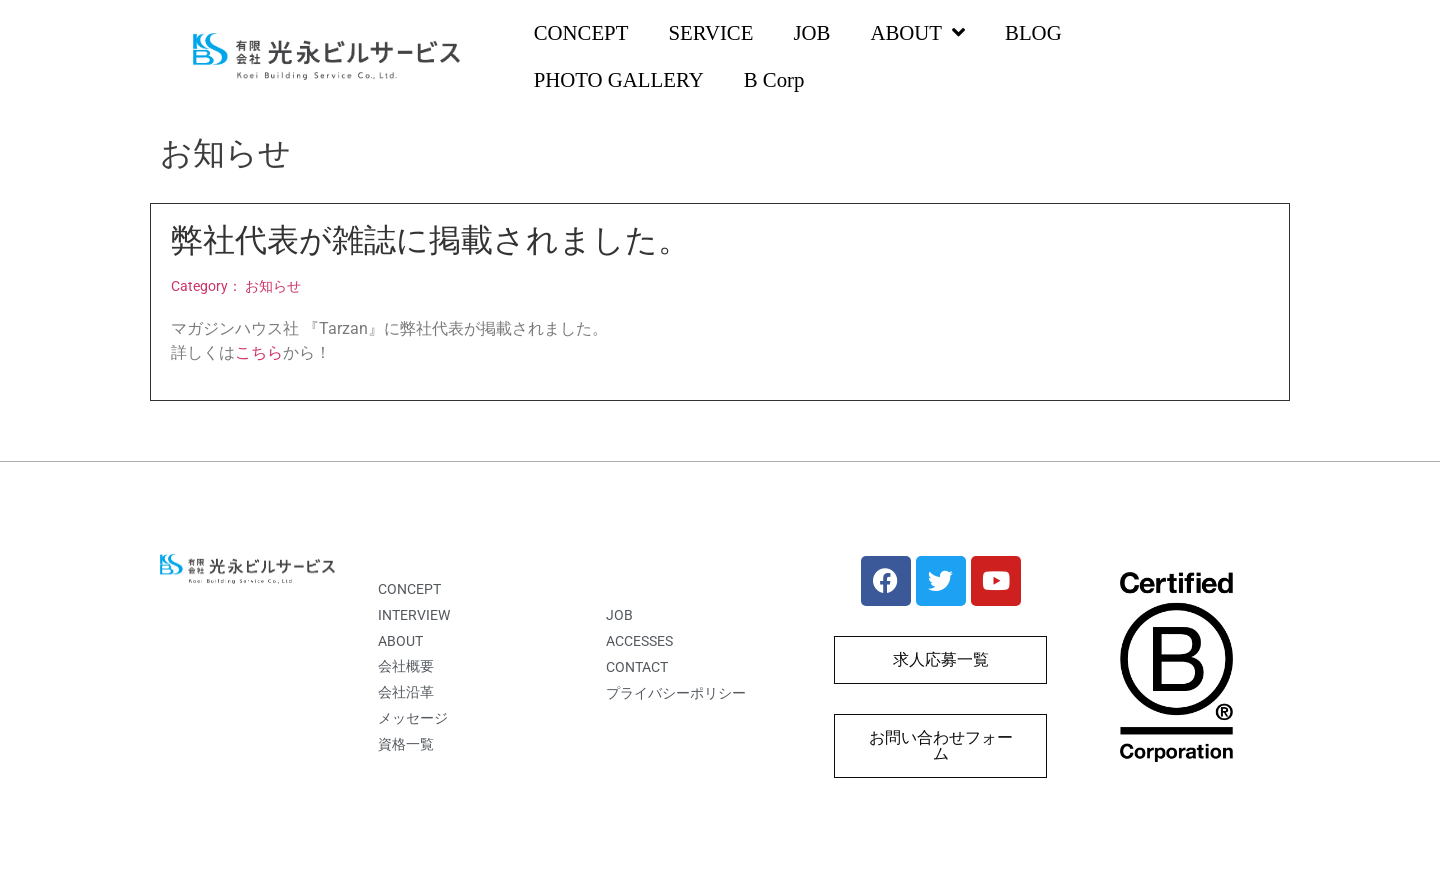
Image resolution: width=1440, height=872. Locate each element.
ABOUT (917, 33)
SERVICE (710, 32)
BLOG (1033, 32)
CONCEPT (581, 32)
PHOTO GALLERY (619, 79)
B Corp (774, 79)
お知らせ (273, 286)
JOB (811, 32)
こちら (259, 352)
